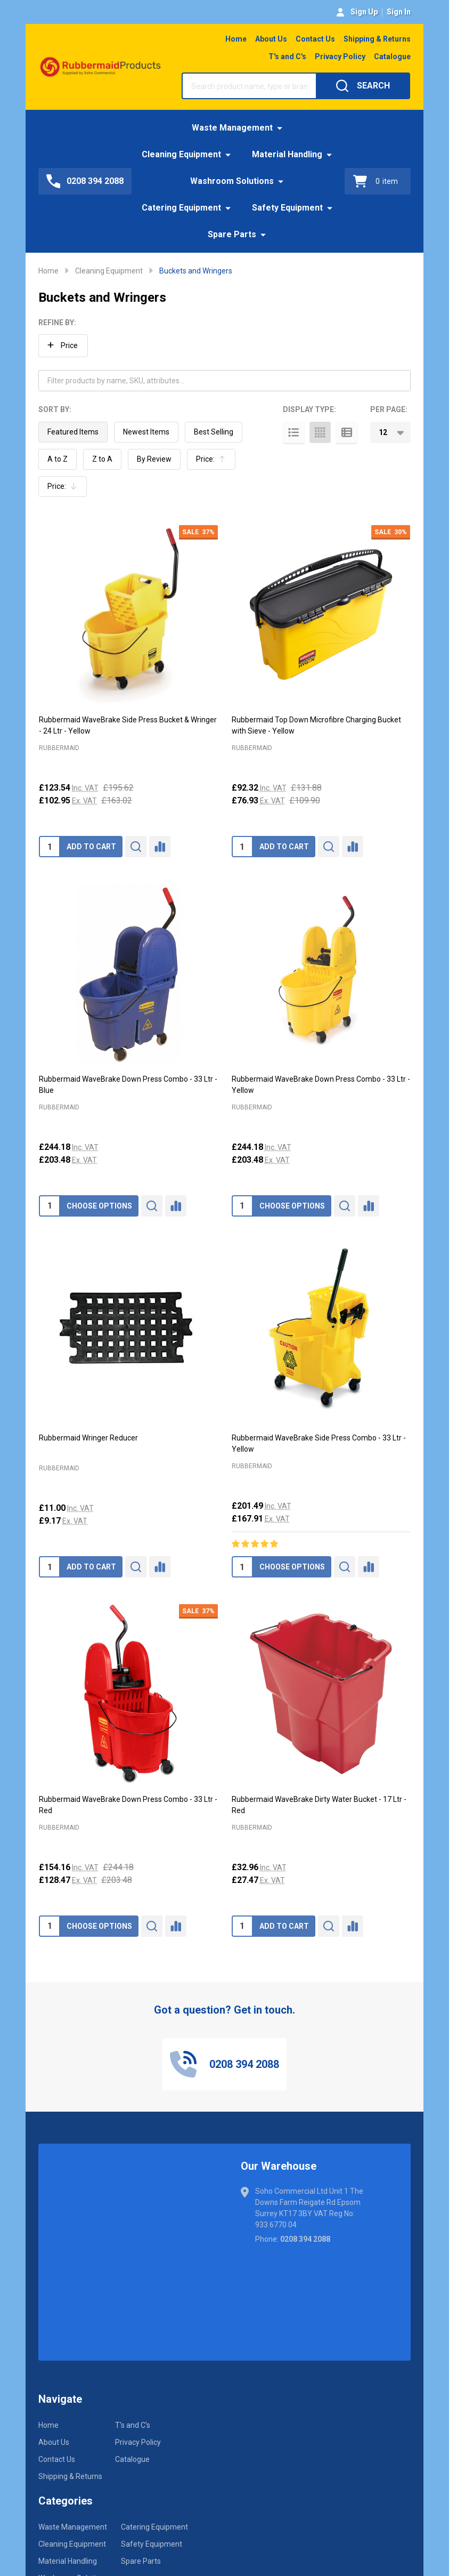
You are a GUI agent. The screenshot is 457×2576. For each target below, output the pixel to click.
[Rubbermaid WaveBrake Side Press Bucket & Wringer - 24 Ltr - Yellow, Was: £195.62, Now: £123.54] (128, 614)
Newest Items (146, 432)
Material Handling (287, 154)
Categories (65, 2500)
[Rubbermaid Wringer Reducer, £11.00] (128, 1332)
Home (236, 39)
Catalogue (392, 56)
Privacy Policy (340, 56)
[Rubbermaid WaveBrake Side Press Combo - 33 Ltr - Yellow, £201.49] (321, 1332)
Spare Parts (232, 234)
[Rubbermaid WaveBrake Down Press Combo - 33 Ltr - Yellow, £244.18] (321, 973)
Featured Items (73, 432)
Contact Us (315, 39)
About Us (271, 39)
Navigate (60, 2399)
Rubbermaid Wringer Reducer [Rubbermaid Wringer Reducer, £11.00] (88, 1438)
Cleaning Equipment (181, 154)
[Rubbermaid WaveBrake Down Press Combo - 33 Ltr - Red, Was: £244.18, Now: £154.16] (128, 1693)
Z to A (102, 459)
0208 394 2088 (305, 2239)
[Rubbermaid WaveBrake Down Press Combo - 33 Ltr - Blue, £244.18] (128, 973)
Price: (214, 462)
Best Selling (213, 432)
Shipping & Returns (377, 39)
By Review (154, 459)
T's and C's (287, 56)
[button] (63, 345)
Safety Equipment (287, 208)
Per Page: (388, 409)
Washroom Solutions (232, 181)
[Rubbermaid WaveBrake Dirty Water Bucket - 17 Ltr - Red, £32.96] (321, 1693)
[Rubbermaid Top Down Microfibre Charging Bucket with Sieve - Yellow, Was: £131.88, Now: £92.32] (321, 614)
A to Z (57, 459)
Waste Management (232, 128)
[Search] (363, 86)
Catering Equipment (181, 208)
